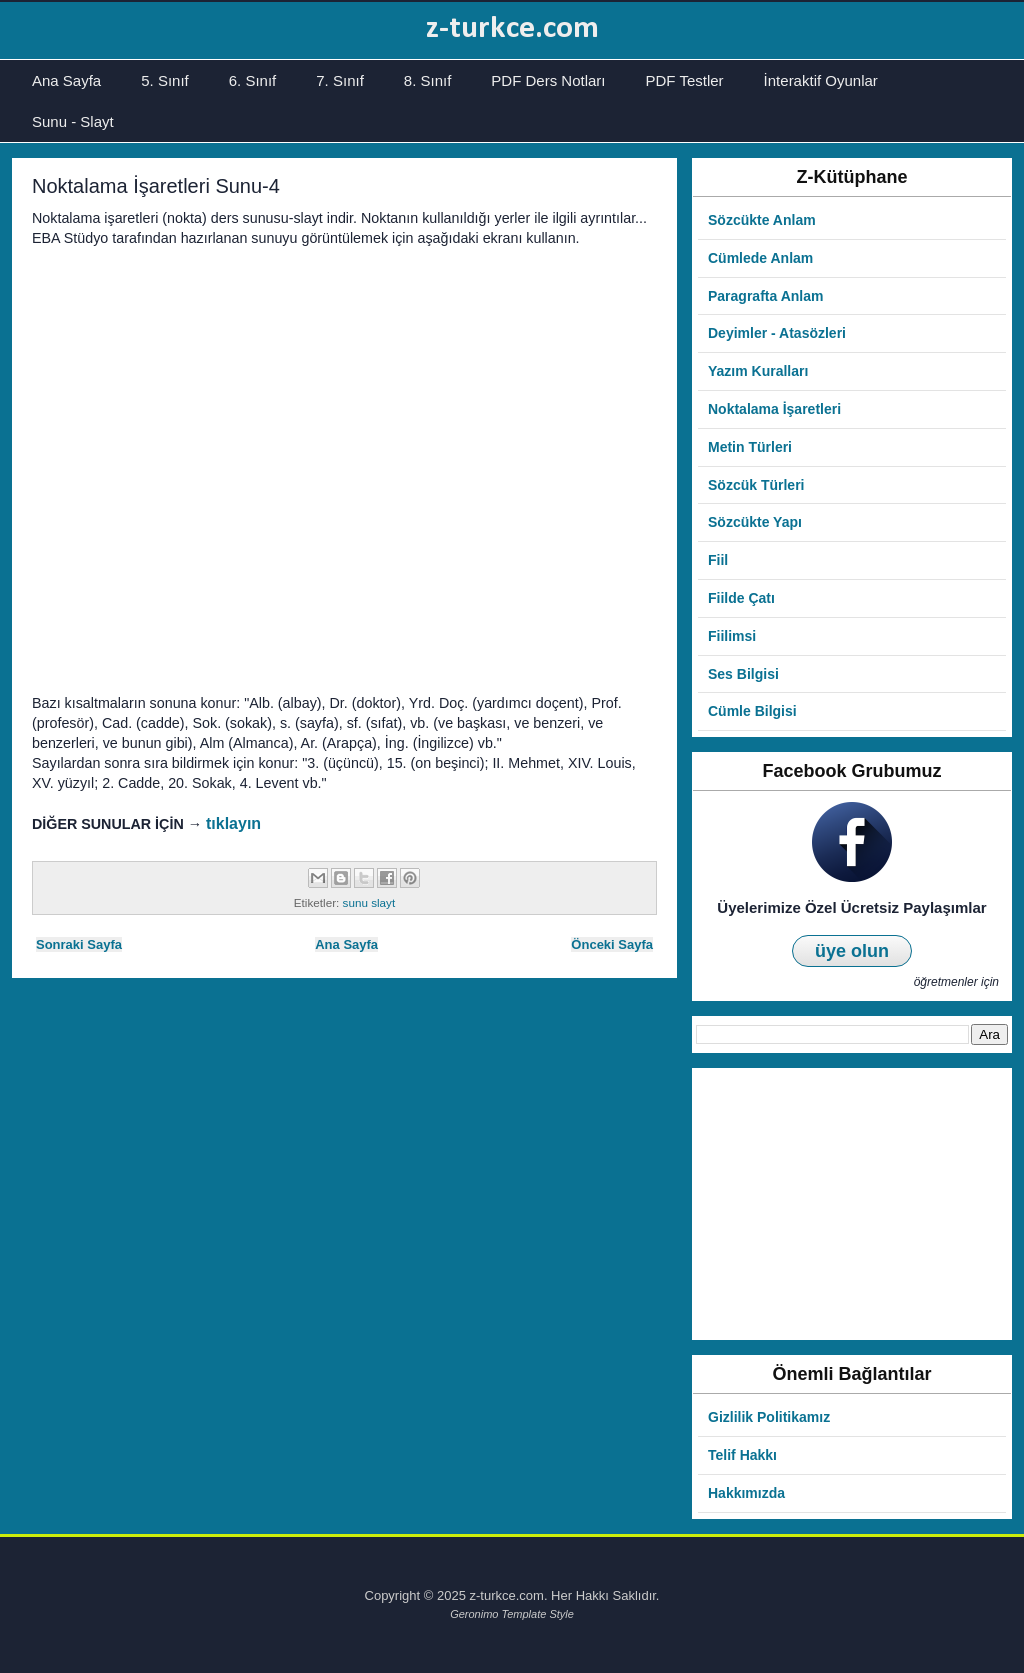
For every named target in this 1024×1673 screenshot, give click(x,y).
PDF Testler (685, 80)
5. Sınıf (165, 80)
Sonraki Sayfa (79, 944)
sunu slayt (369, 902)
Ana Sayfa (66, 80)
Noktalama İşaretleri (774, 409)
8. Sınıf (428, 80)
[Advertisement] (852, 1204)
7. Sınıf (340, 80)
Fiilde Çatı (741, 598)
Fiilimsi (732, 636)
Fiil (718, 560)
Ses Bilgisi (743, 674)
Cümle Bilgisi (752, 711)
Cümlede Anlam (760, 258)
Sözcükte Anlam (762, 220)
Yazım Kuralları (758, 371)
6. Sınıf (253, 80)
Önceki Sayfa (612, 944)
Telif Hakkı (742, 1455)
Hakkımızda (746, 1493)
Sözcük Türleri (756, 485)
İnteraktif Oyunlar (821, 80)
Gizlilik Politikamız (769, 1417)
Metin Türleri (750, 447)
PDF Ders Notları (548, 80)
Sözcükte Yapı (755, 522)
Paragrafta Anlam (765, 296)
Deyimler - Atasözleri (777, 333)
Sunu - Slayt (73, 121)
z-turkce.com (512, 29)
